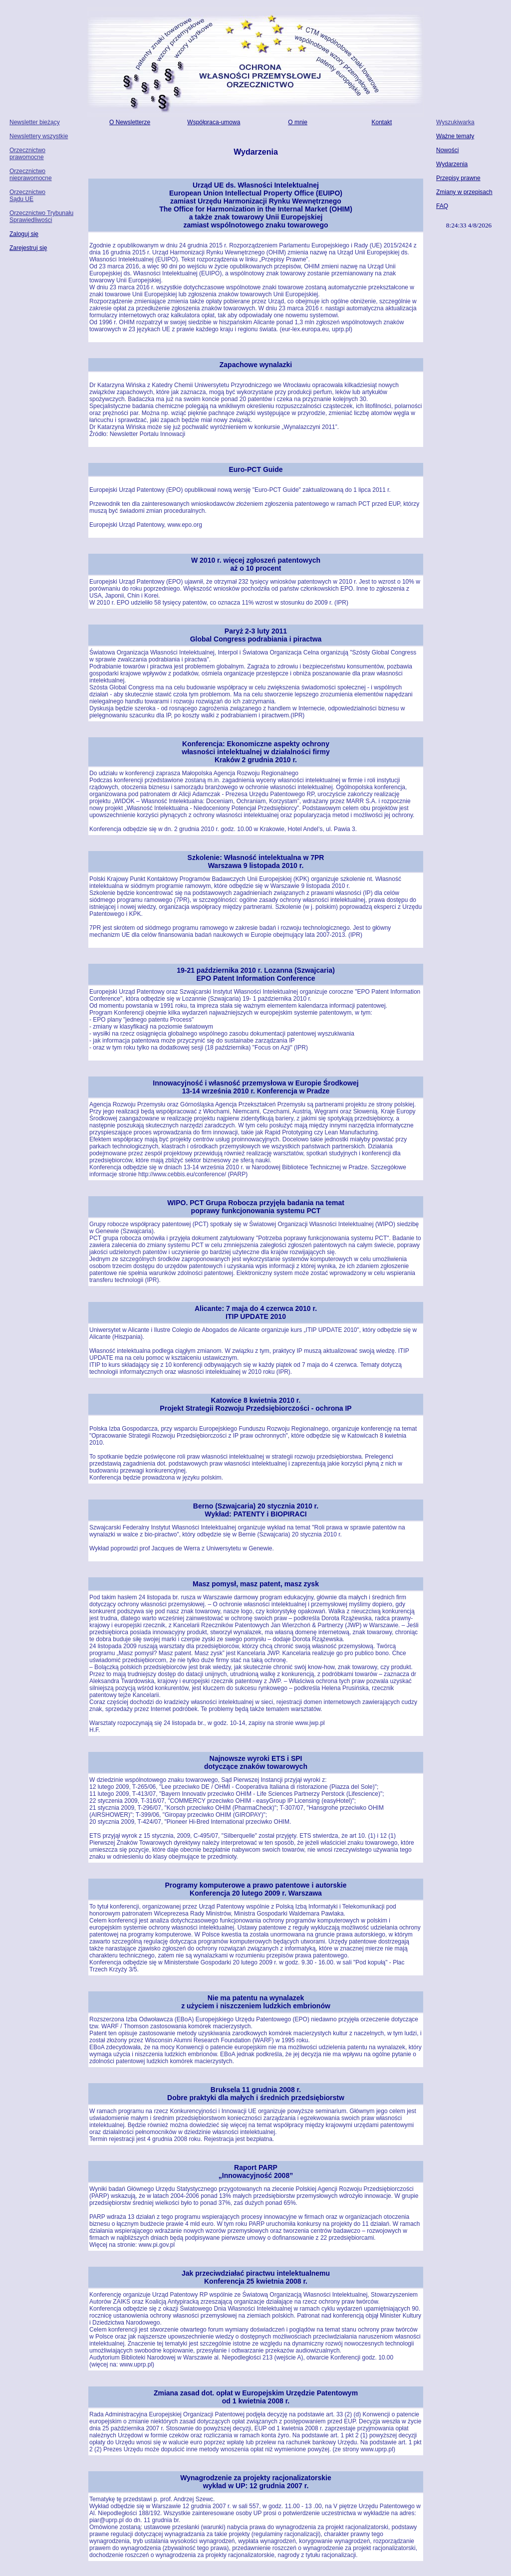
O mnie (297, 122)
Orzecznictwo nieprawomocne (30, 175)
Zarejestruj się (28, 247)
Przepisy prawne (458, 178)
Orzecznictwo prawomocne (27, 154)
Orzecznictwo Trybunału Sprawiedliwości (41, 216)
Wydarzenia (452, 164)
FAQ (442, 206)
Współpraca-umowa (213, 122)
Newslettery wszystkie (38, 136)
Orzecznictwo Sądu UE (27, 196)
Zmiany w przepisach (464, 192)
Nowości (447, 150)
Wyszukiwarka (455, 122)
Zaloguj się (23, 233)
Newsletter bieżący (34, 122)
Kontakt (382, 122)
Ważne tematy (455, 136)
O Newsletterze (129, 122)
